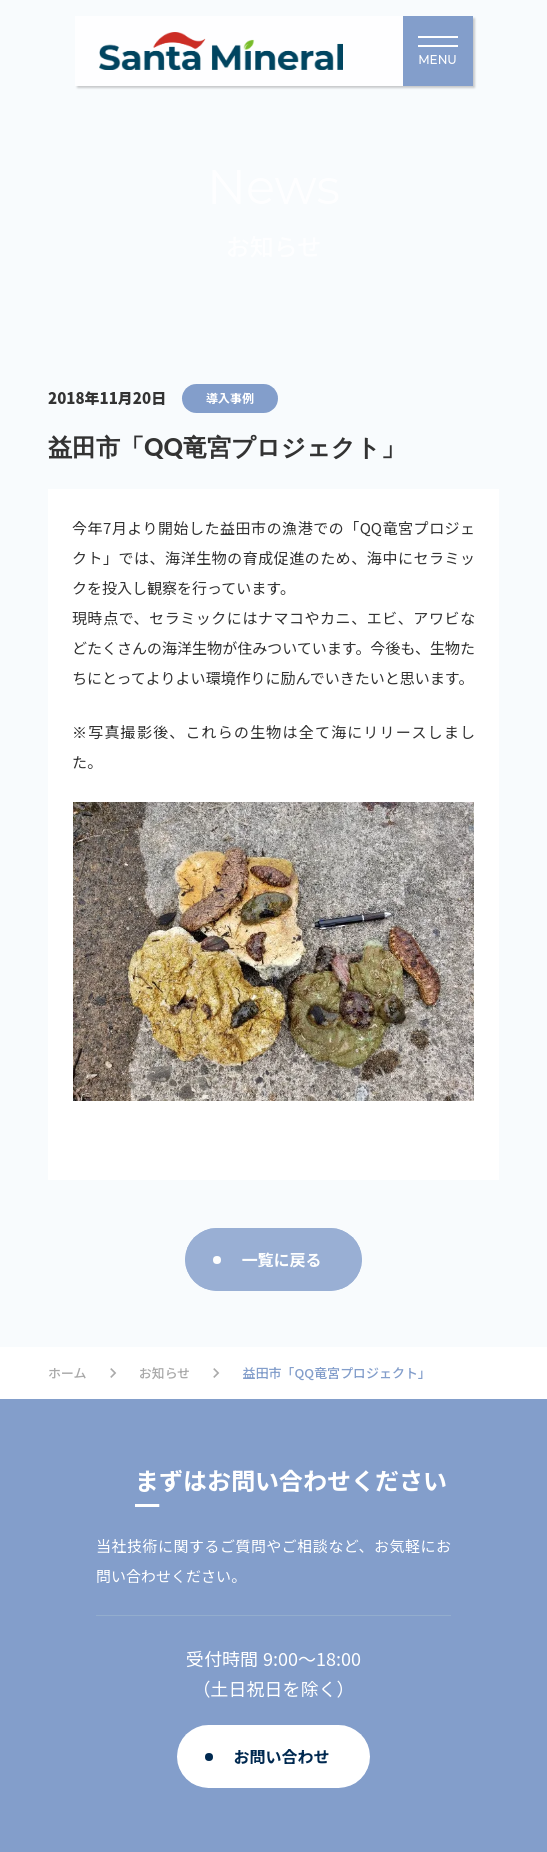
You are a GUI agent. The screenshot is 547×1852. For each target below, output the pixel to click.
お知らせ (165, 1373)
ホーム (67, 1373)
